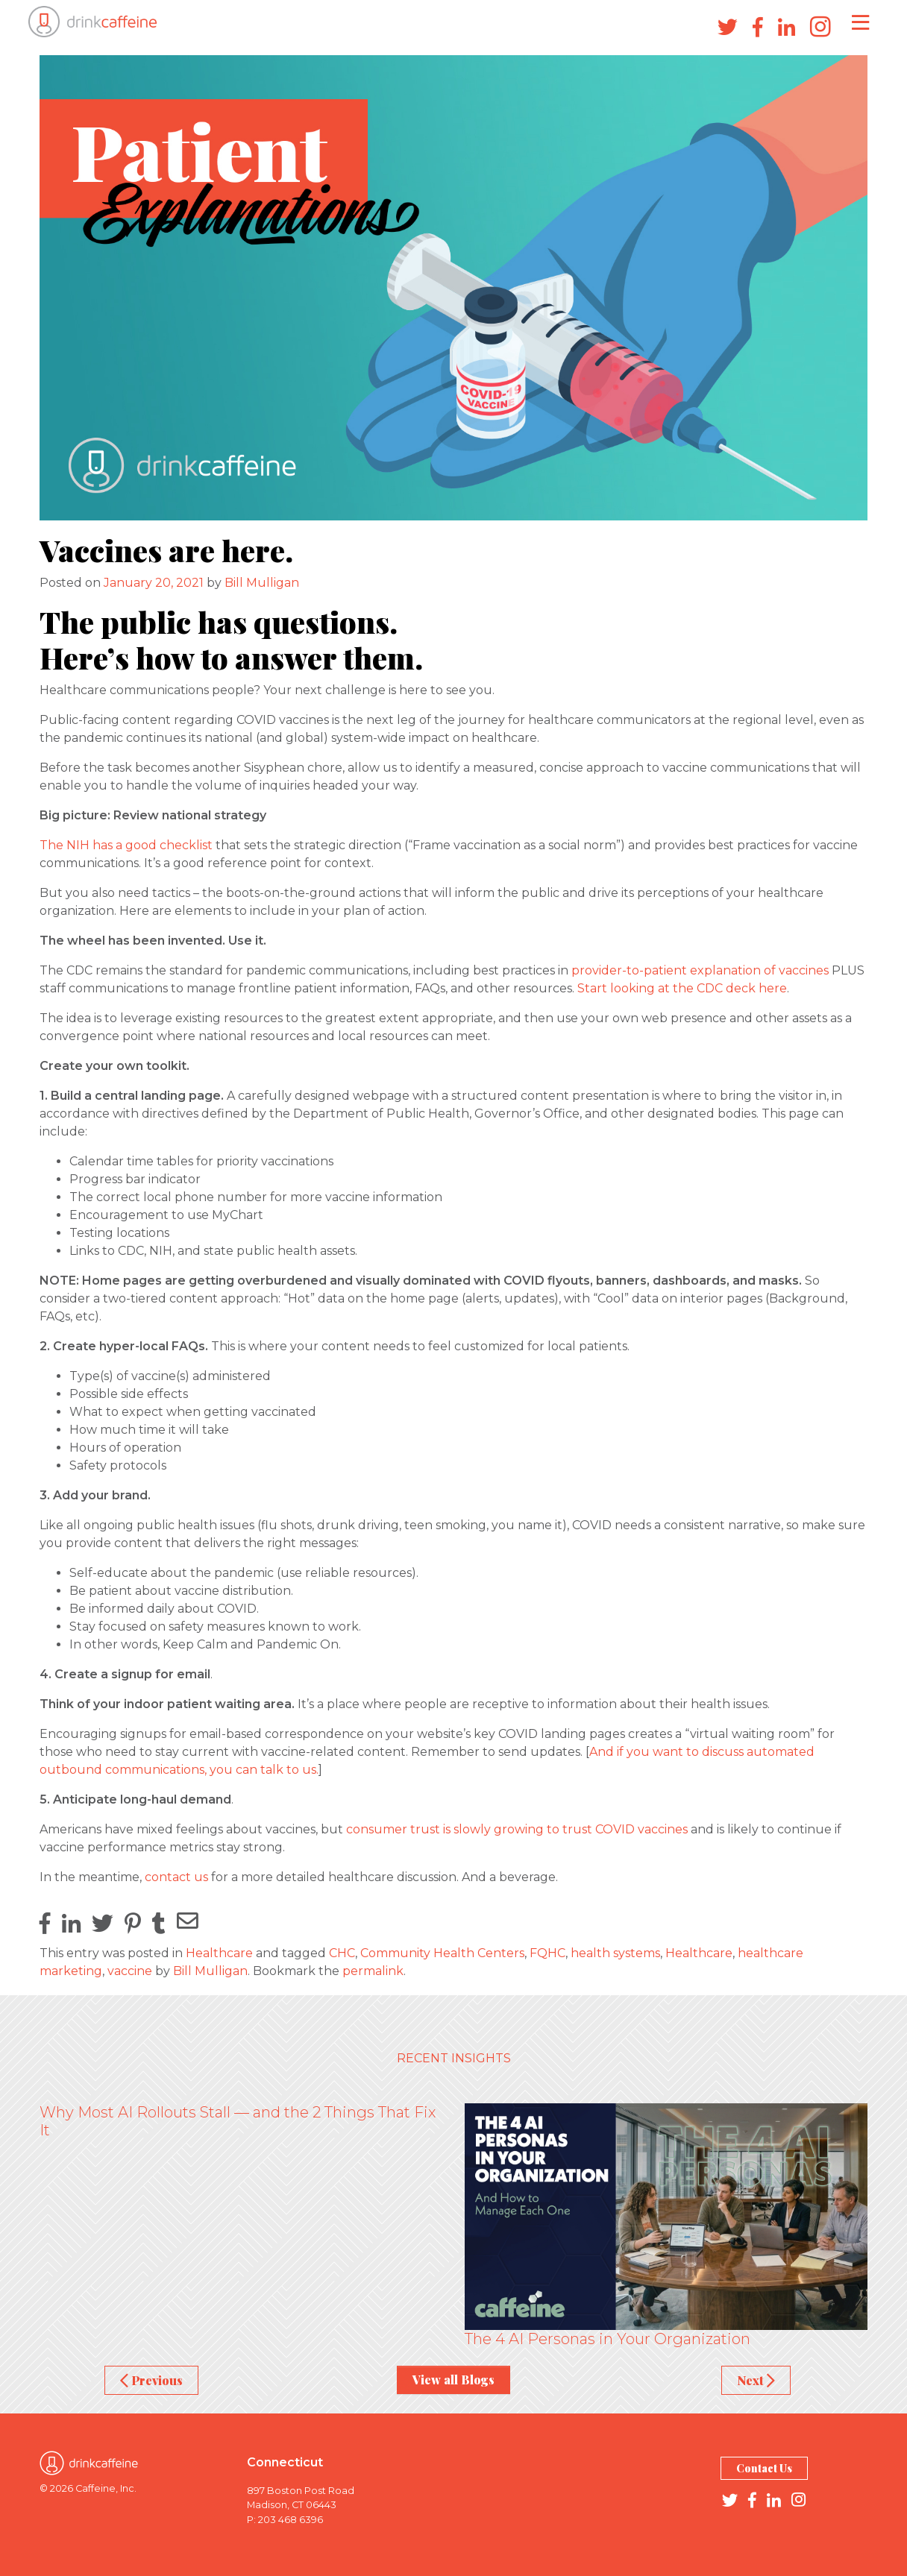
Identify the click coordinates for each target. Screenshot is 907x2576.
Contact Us (764, 2468)
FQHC (547, 1953)
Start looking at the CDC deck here (682, 988)
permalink (373, 1971)
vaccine (129, 1971)
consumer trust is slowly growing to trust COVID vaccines (518, 1829)
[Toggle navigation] (860, 21)
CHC (342, 1953)
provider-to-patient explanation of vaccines (700, 970)
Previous (151, 2380)
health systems (615, 1953)
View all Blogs (453, 2379)
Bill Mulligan (262, 583)
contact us (176, 1877)
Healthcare (219, 1953)
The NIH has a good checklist (126, 845)
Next (756, 2380)
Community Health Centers (442, 1953)
